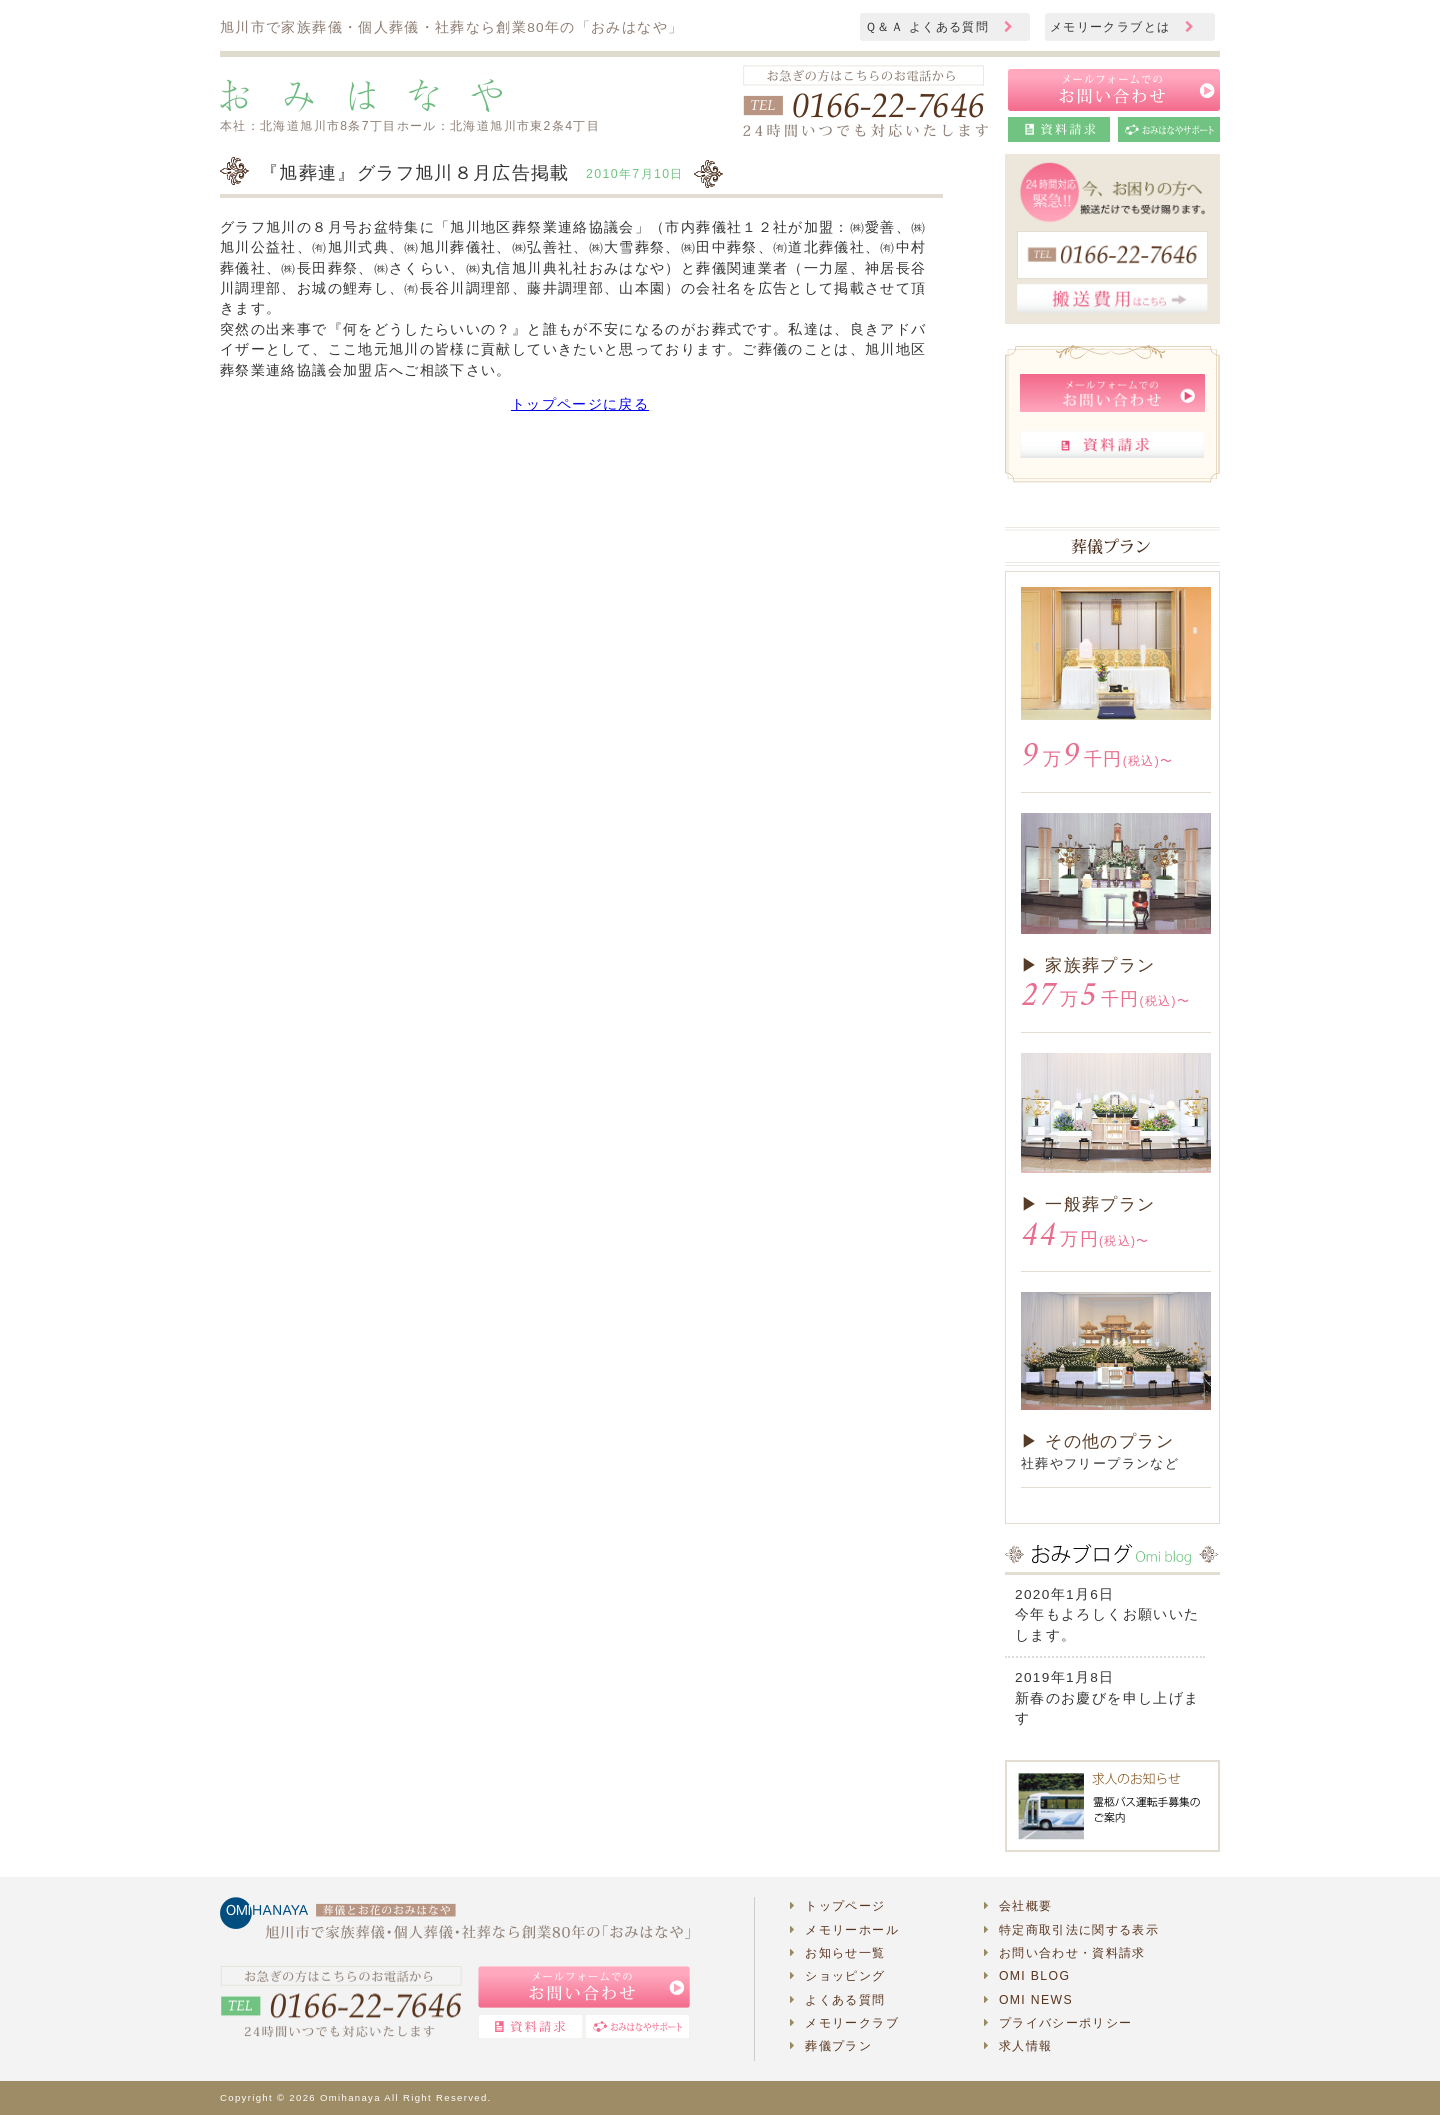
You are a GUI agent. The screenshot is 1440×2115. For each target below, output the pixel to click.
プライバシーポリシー (1058, 2023)
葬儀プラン (831, 2046)
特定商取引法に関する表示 (1072, 1930)
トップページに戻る (580, 404)
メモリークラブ (844, 2023)
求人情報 (1018, 2046)
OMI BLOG (1027, 1976)
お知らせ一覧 (838, 1953)
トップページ (838, 1906)
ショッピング (838, 1976)
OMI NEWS (1028, 2000)
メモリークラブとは (1122, 27)
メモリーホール (844, 1930)
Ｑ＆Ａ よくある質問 (939, 27)
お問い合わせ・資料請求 (1065, 1953)
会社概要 (1018, 1906)
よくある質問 (838, 2000)
